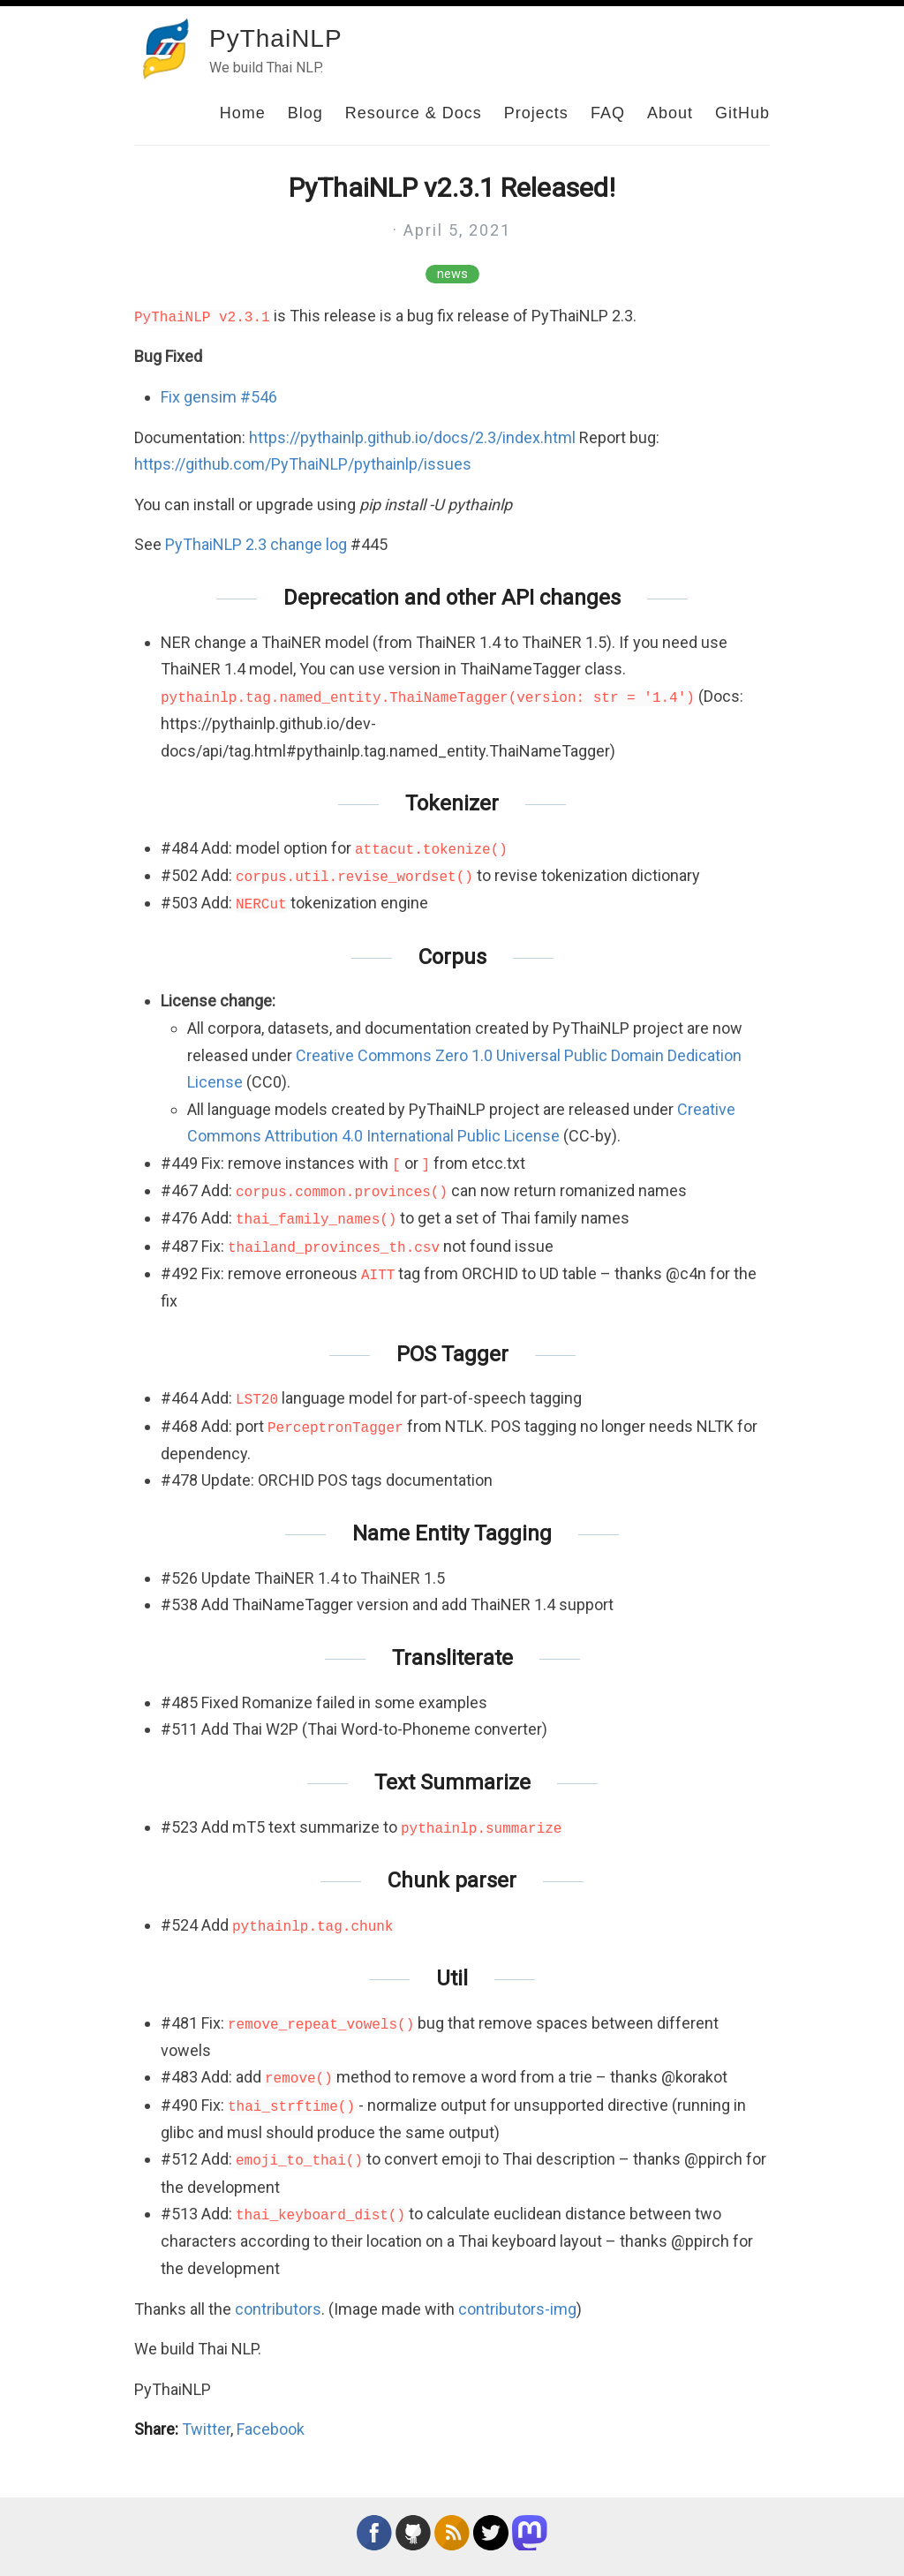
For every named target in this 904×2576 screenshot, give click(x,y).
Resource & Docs (413, 113)
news (452, 274)
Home (243, 113)
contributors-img (517, 2309)
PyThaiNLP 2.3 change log (256, 544)
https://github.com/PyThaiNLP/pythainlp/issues (302, 464)
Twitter (206, 2429)
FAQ (608, 113)
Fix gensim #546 (219, 397)
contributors (278, 2309)
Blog (305, 113)
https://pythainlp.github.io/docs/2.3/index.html (412, 437)
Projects (536, 113)
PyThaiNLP (276, 38)
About (670, 113)
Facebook (271, 2429)
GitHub (742, 113)
